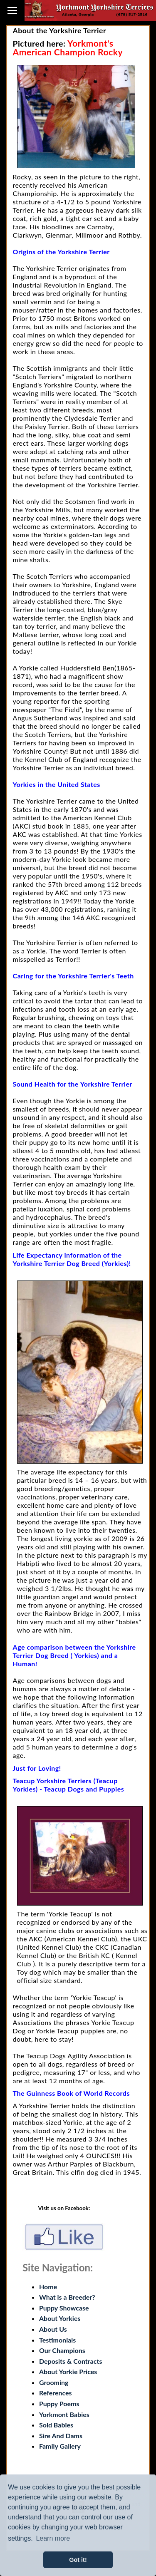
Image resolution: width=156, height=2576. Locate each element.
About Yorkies (60, 2318)
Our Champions (62, 2350)
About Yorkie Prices (68, 2371)
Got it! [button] (78, 2559)
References (55, 2393)
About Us (53, 2329)
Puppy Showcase (64, 2308)
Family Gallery (60, 2446)
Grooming (54, 2382)
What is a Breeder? (67, 2297)
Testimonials (57, 2340)
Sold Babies (56, 2425)
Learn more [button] (53, 2538)
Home (48, 2287)
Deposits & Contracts (70, 2361)
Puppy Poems (59, 2403)
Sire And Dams (60, 2436)
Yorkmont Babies (64, 2414)
